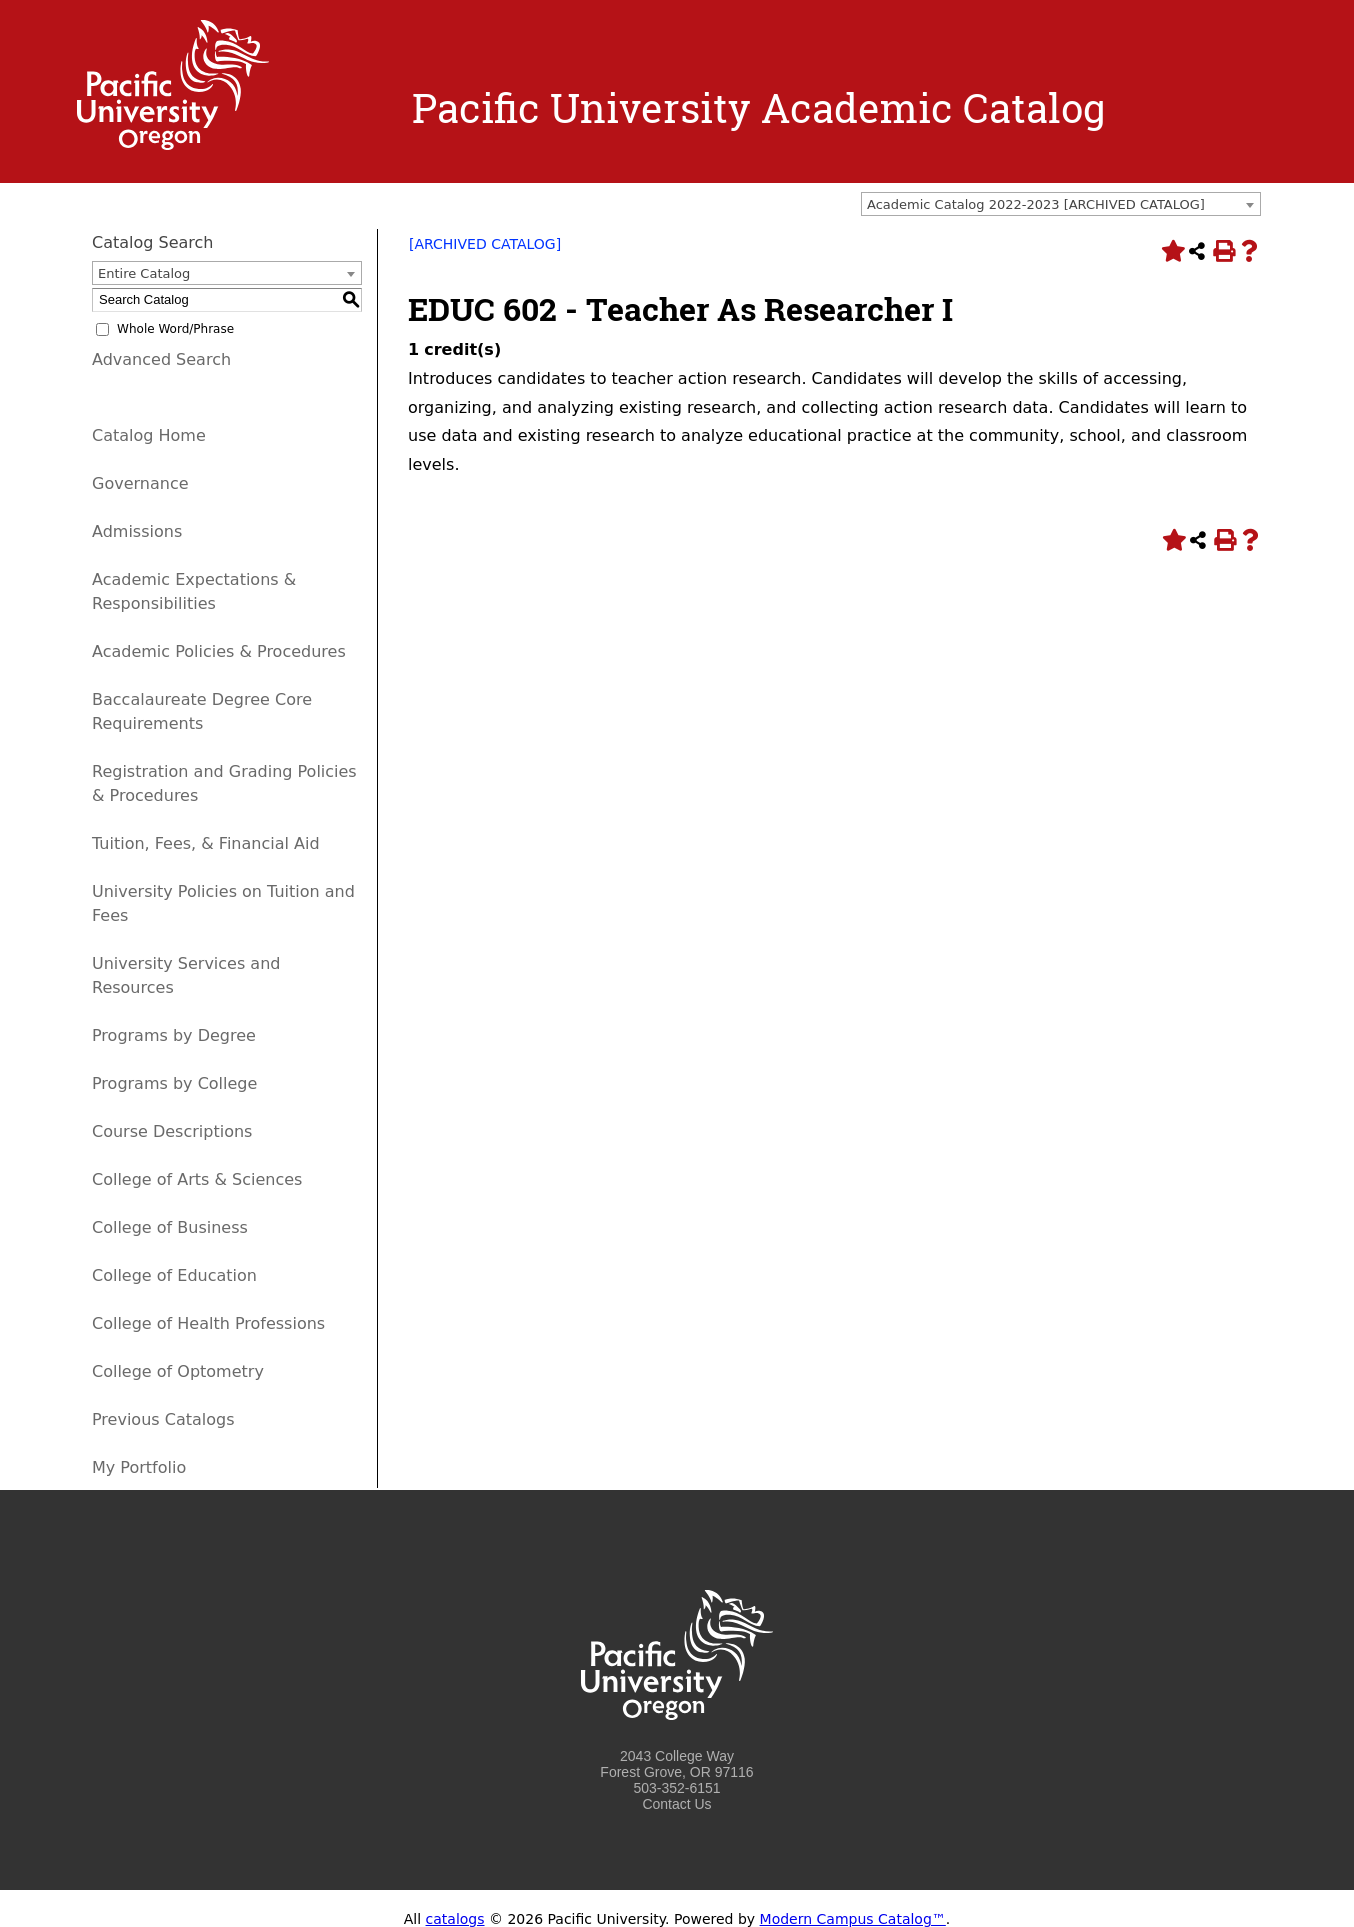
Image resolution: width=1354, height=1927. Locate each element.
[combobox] (1061, 204)
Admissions (137, 531)
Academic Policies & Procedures (219, 651)
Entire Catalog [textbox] (144, 273)
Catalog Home (149, 435)
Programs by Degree (174, 1035)
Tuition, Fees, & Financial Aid (206, 843)
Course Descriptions (172, 1131)
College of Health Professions (208, 1323)
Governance (140, 483)
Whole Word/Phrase (175, 329)
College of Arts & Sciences (197, 1179)
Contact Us (676, 1804)
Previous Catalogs (163, 1419)
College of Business (170, 1227)
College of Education (174, 1275)
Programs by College (174, 1083)
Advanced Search (161, 359)
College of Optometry (178, 1371)
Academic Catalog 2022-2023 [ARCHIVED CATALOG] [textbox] (1036, 204)
